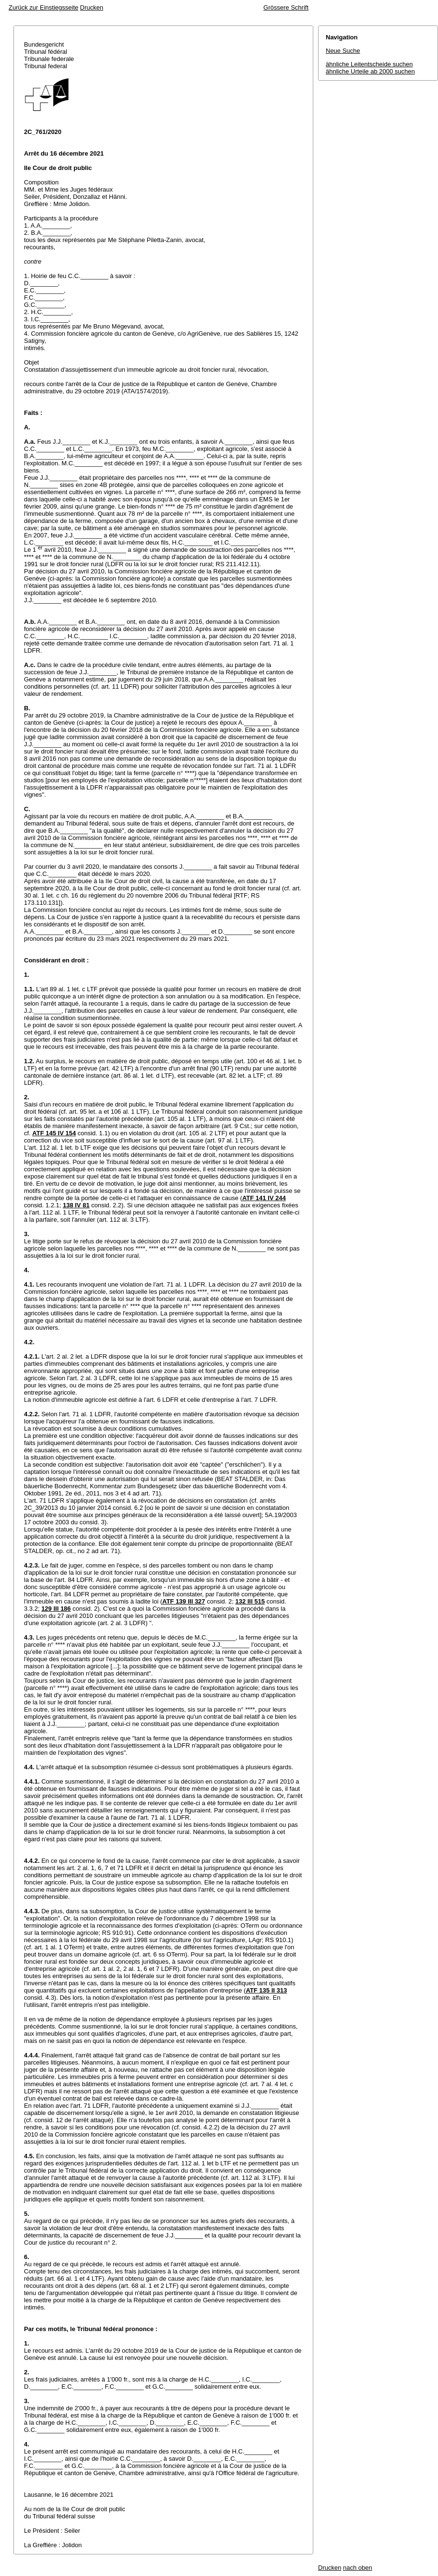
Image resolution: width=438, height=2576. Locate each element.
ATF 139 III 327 (183, 1601)
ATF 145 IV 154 (54, 1133)
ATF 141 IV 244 (264, 1198)
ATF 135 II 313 (266, 1990)
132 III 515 (249, 1601)
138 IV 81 (76, 1205)
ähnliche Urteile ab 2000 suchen (370, 71)
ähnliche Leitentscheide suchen (369, 64)
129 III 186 (56, 1608)
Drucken (91, 7)
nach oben (357, 2567)
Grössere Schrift (285, 7)
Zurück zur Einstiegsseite (43, 7)
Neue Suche (343, 50)
